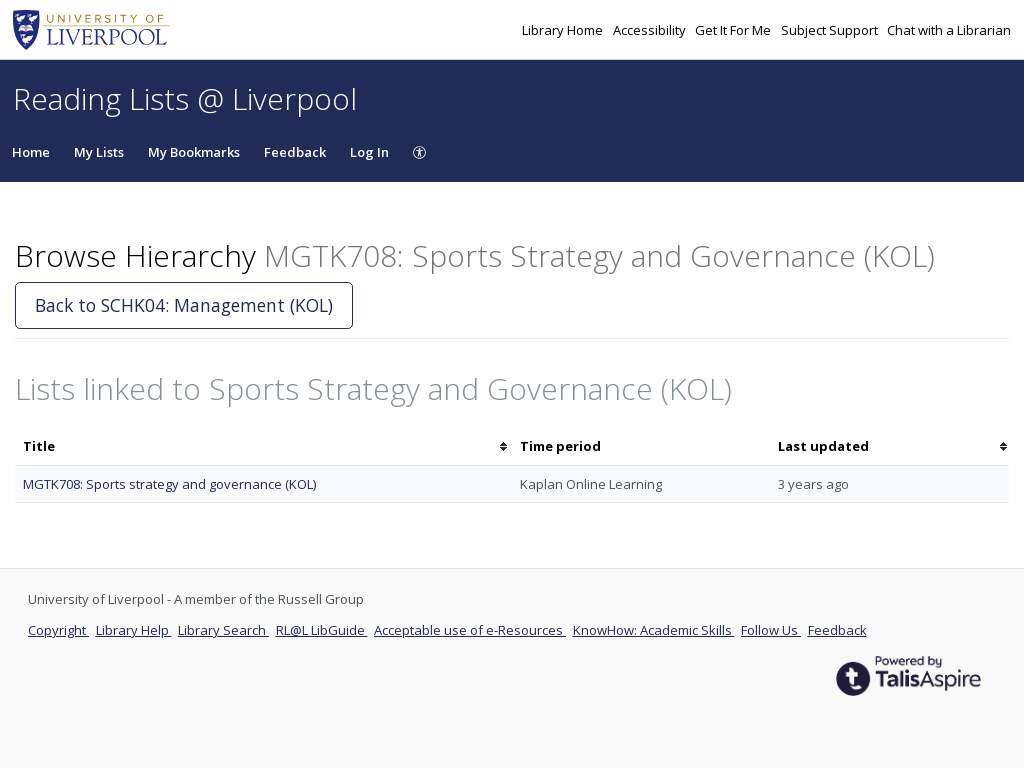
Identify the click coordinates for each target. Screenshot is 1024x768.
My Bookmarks (194, 152)
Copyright (58, 630)
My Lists (99, 152)
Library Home (564, 30)
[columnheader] (263, 446)
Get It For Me (734, 30)
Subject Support (831, 30)
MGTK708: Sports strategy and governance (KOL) (169, 484)
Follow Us (771, 630)
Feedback (295, 152)
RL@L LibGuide (322, 630)
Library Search (223, 630)
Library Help (134, 630)
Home (31, 152)
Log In (369, 152)
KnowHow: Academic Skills (654, 630)
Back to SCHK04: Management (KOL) (184, 305)
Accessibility (651, 30)
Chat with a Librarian (949, 30)
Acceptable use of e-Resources (470, 630)
